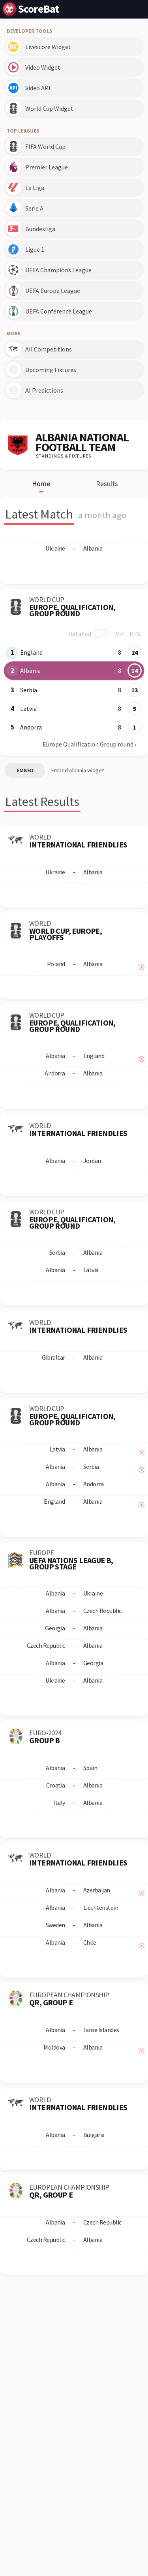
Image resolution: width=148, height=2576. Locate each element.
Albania (30, 670)
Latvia (28, 708)
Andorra (31, 727)
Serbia (28, 690)
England (31, 652)
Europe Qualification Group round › (89, 744)
